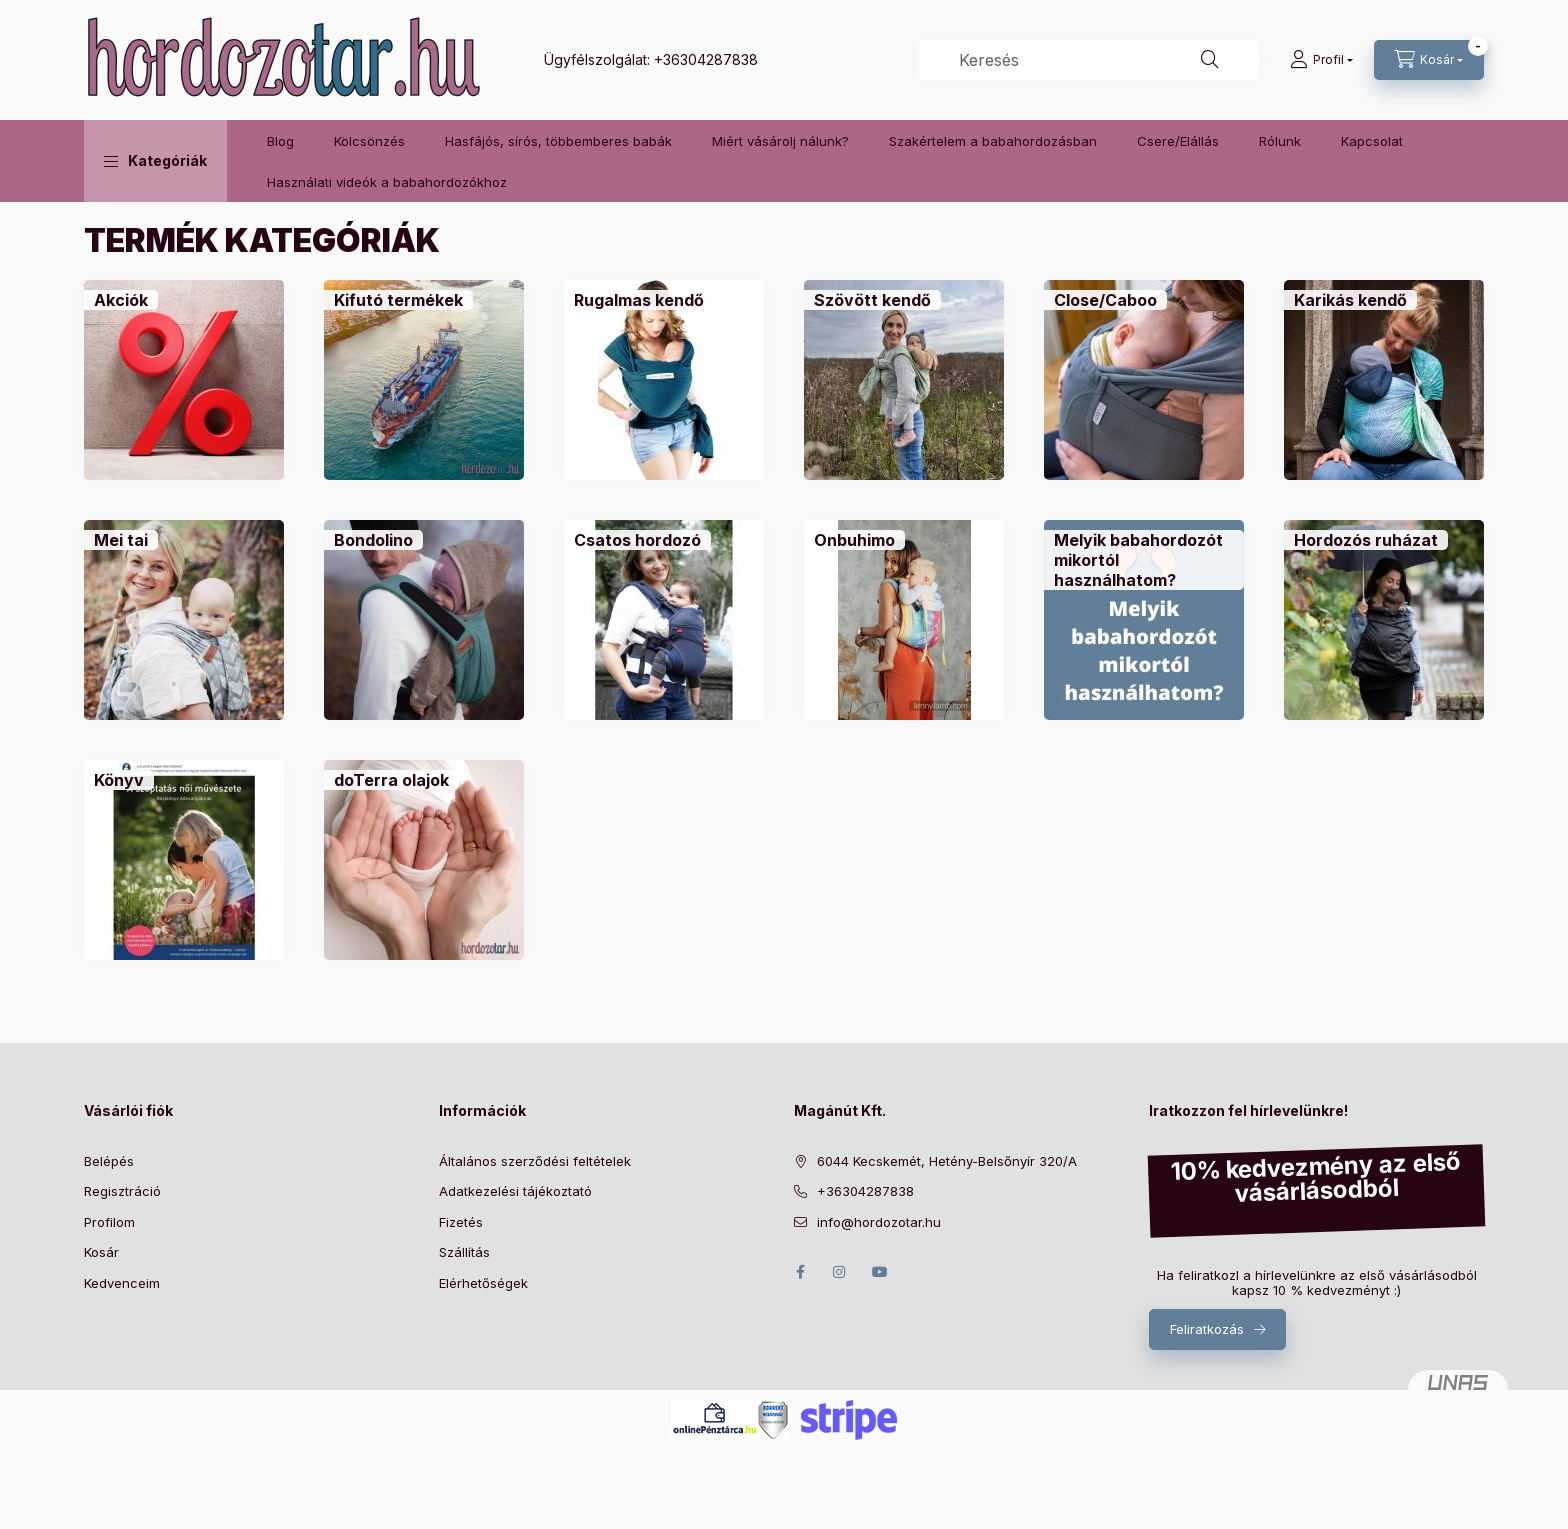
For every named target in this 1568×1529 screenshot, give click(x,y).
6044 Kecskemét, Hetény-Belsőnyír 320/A (947, 1161)
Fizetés (461, 1222)
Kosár (101, 1252)
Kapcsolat (1372, 141)
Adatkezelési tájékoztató (515, 1191)
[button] (155, 161)
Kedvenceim (122, 1283)
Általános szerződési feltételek (535, 1161)
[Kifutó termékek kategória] (398, 300)
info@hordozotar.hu (879, 1222)
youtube (880, 1272)
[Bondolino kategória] (373, 540)
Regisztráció (122, 1191)
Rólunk (1280, 141)
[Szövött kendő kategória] (872, 300)
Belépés (109, 1161)
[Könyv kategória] (119, 780)
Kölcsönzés (369, 141)
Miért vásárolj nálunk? (780, 141)
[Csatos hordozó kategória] (637, 540)
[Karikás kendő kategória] (1350, 300)
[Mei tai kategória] (121, 540)
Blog (280, 141)
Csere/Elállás (1178, 141)
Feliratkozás (1207, 1329)
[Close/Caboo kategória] (1105, 300)
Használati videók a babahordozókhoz (387, 182)
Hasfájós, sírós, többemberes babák (558, 141)
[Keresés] (1210, 60)
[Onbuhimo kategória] (854, 540)
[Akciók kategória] (121, 300)
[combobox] (1089, 60)
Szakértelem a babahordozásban (993, 141)
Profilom (109, 1222)
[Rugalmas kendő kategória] (639, 300)
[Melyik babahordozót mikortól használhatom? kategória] (1144, 560)
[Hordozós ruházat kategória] (1366, 540)
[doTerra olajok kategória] (391, 780)
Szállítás (464, 1252)
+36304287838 (706, 59)
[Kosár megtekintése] (1429, 60)
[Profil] (1321, 60)
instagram (840, 1272)
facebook (800, 1272)
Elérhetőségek (483, 1283)
